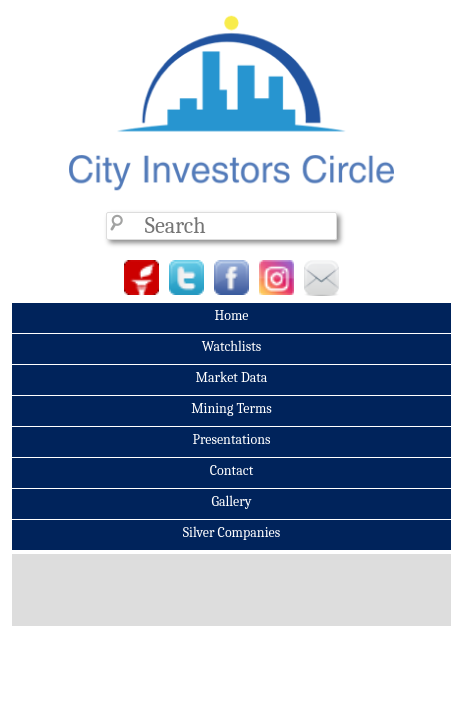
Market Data (232, 377)
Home (231, 315)
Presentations (231, 439)
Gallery (231, 501)
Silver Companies (231, 532)
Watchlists (232, 346)
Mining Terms (231, 408)
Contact (231, 470)
